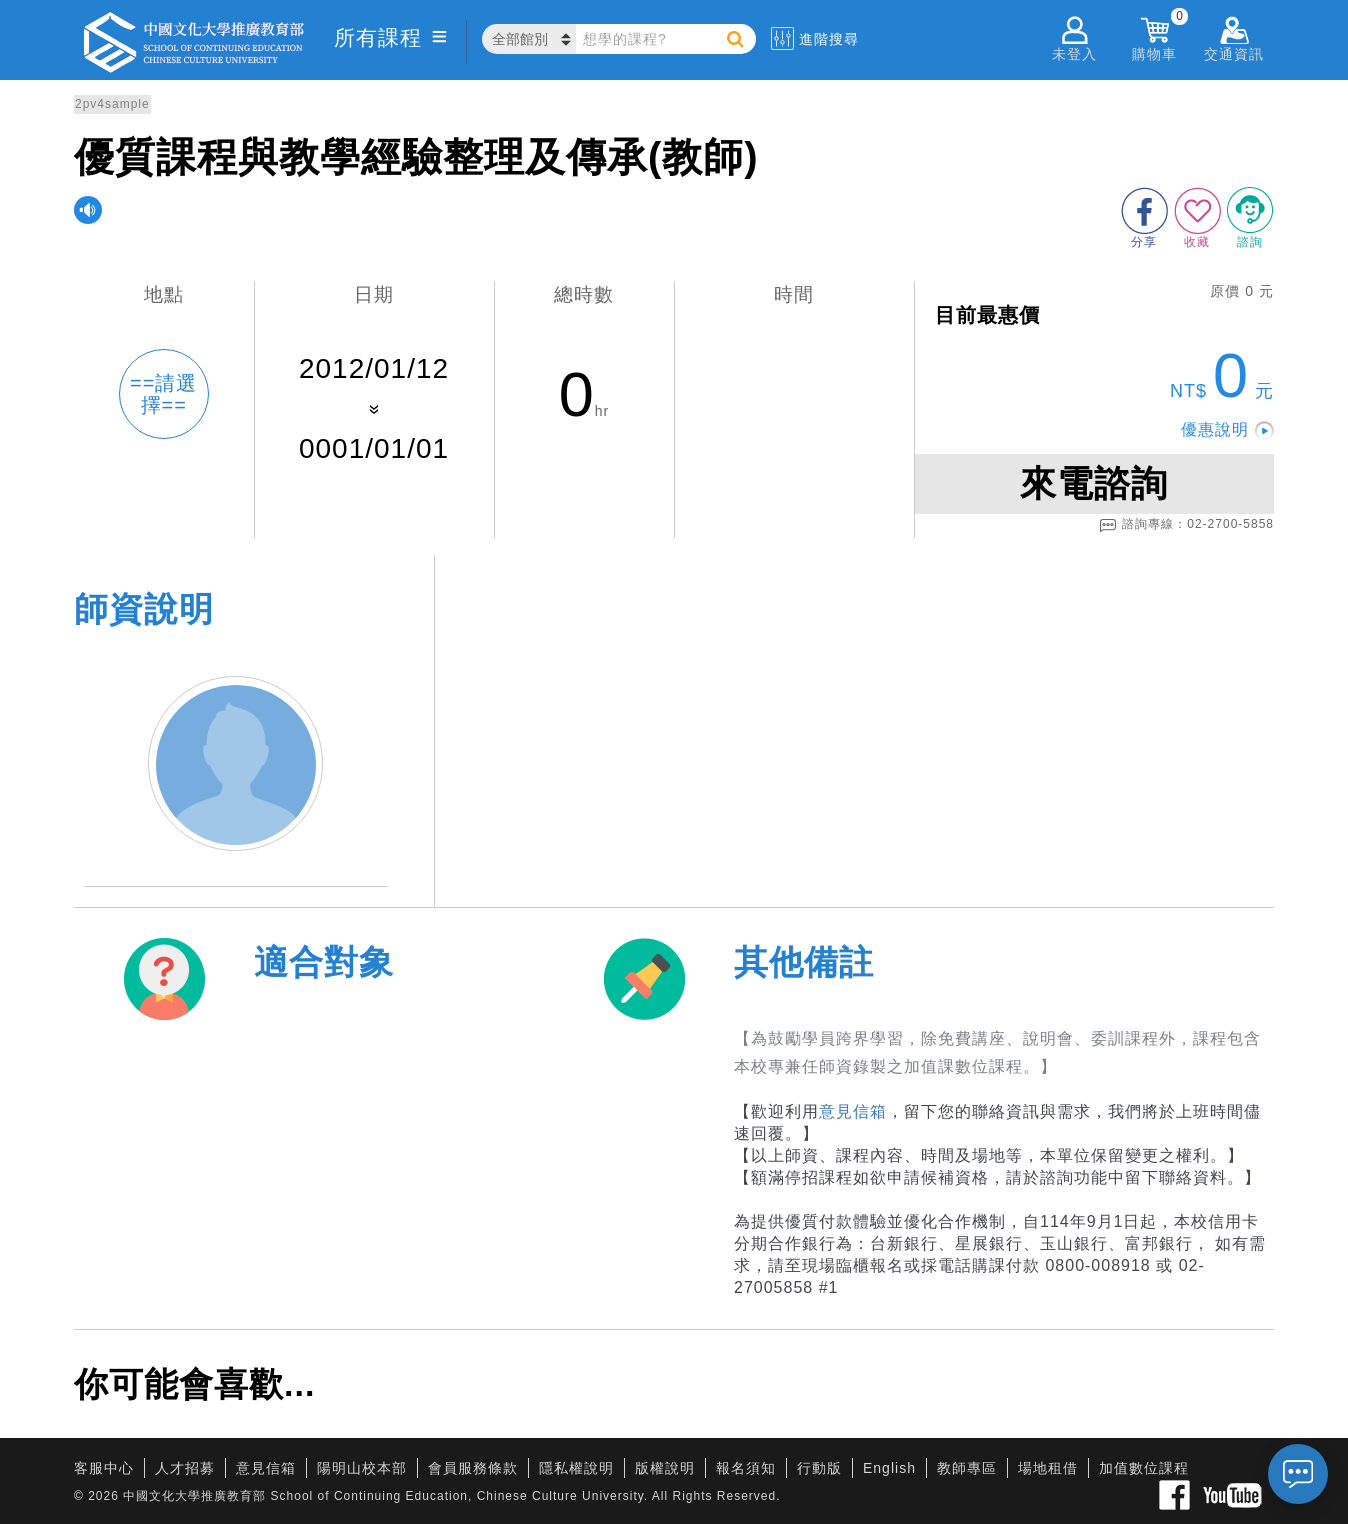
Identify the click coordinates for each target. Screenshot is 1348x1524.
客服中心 (104, 1468)
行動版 (819, 1468)
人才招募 (185, 1468)
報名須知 (746, 1468)
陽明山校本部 (362, 1468)
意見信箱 (853, 1111)
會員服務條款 (473, 1468)
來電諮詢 (1094, 483)
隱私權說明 (576, 1468)
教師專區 (967, 1468)
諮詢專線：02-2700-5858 (1186, 525)
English (889, 1468)
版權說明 (665, 1468)
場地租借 (1048, 1468)
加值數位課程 (1144, 1468)
